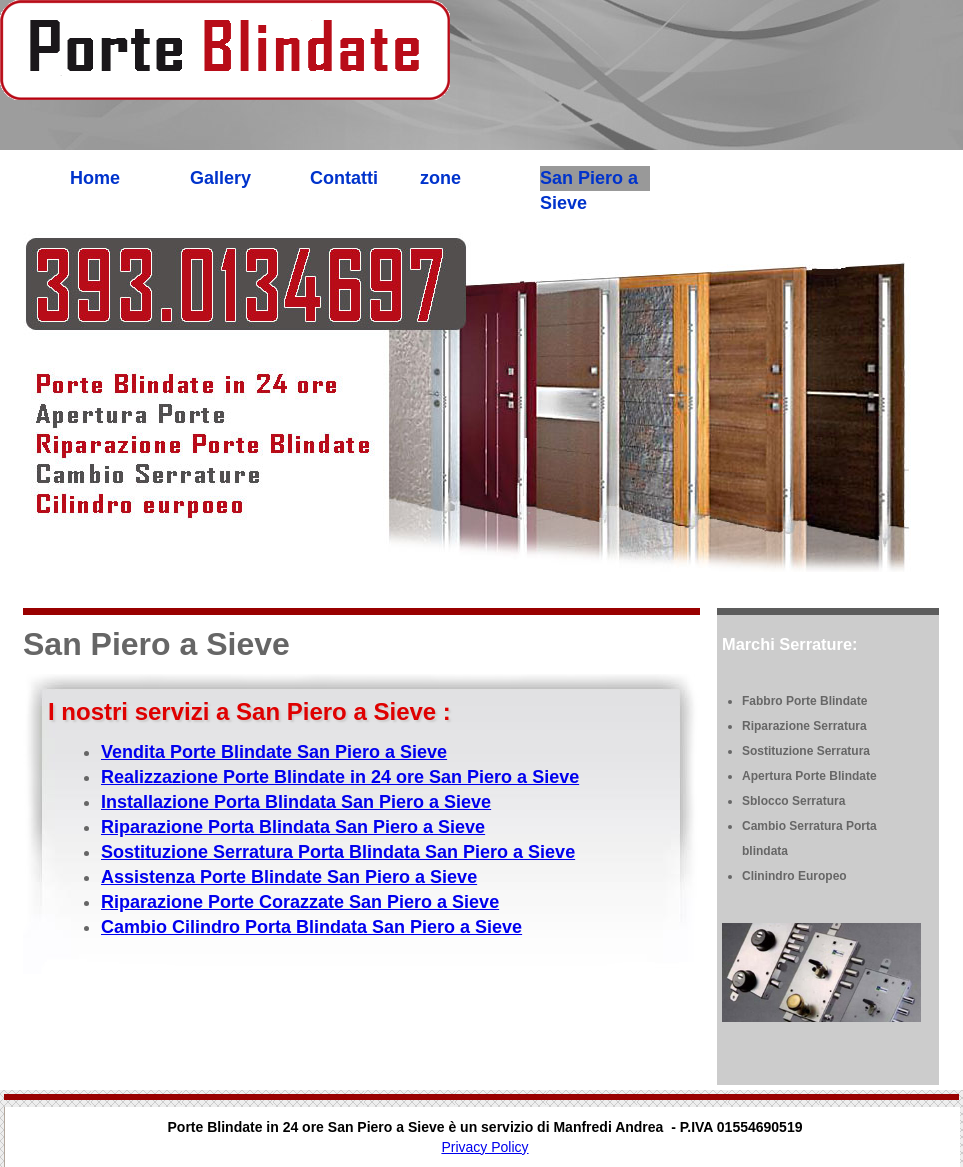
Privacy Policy (484, 1147)
